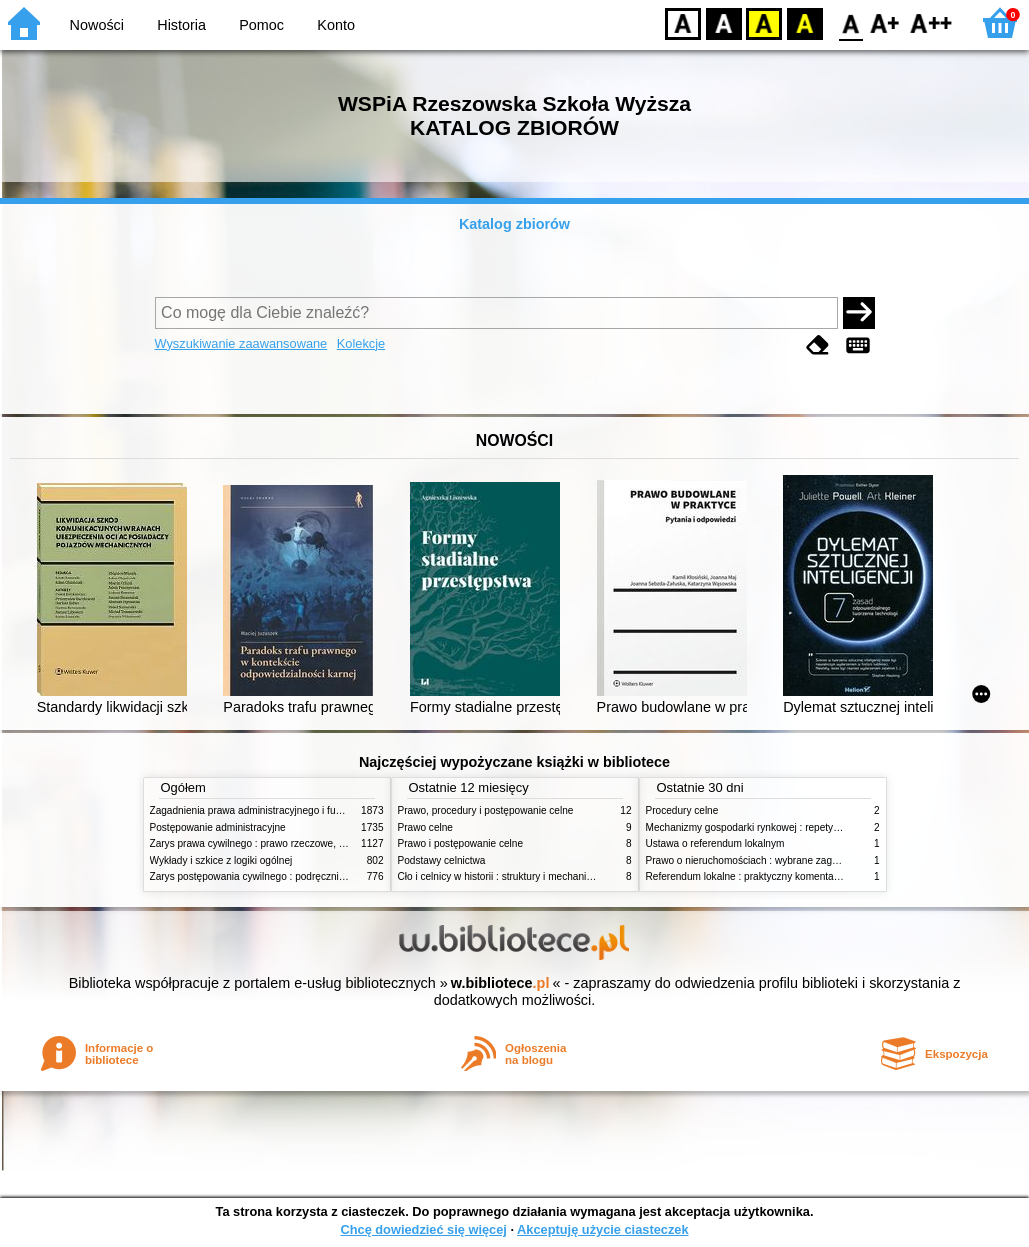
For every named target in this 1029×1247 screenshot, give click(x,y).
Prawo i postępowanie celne (461, 843)
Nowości (97, 25)
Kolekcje (361, 343)
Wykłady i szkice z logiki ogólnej (221, 860)
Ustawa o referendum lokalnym (715, 843)
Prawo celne (425, 827)
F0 (850, 22)
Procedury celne (682, 810)
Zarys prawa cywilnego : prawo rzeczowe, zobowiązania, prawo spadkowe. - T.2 (328, 843)
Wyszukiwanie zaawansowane (241, 343)
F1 (885, 22)
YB (763, 22)
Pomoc (261, 25)
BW (724, 22)
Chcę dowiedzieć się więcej (423, 1229)
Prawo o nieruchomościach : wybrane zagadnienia (758, 860)
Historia (181, 25)
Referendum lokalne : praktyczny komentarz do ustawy (768, 876)
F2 (931, 22)
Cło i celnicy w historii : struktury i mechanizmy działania (523, 876)
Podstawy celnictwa (442, 860)
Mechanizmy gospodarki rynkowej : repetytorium (754, 827)
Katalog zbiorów (514, 224)
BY (804, 22)
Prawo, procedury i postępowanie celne (486, 810)
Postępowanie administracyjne (218, 827)
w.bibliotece (500, 983)
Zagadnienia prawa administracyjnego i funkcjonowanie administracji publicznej (327, 810)
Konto (336, 25)
